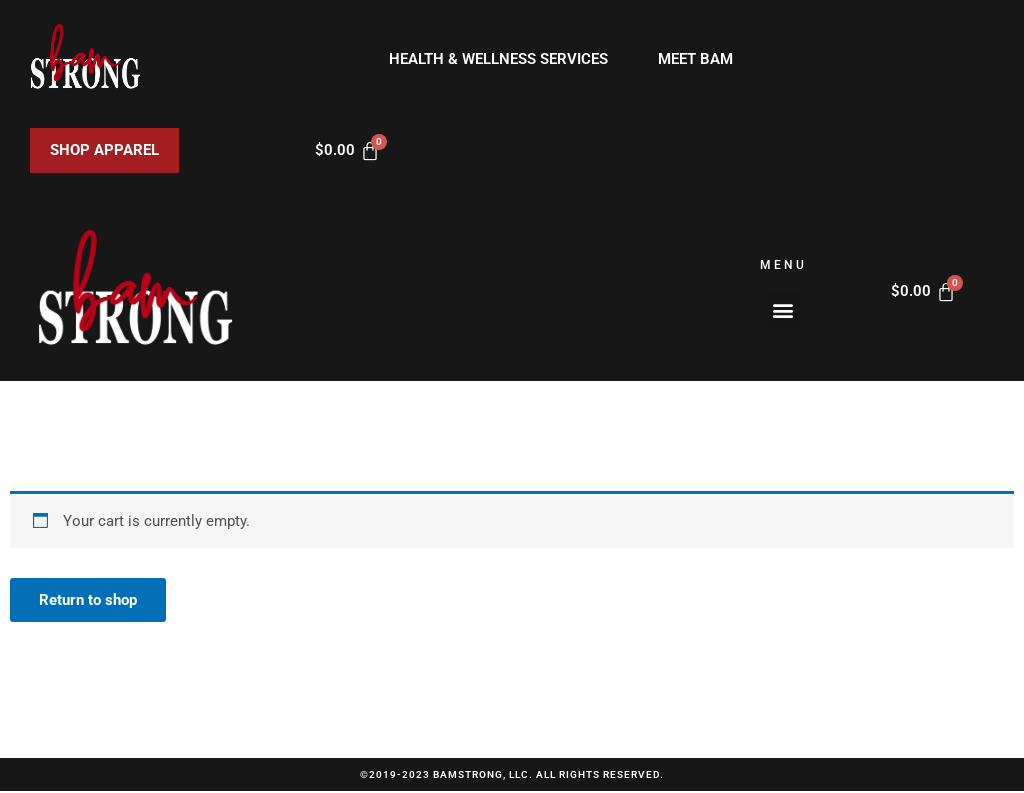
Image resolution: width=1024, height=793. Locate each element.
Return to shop (89, 600)
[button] (783, 309)
